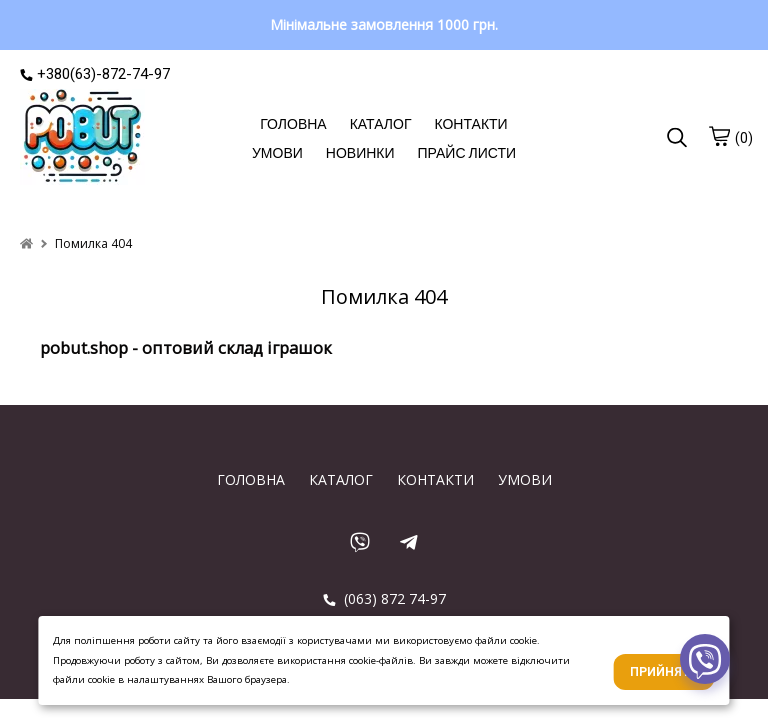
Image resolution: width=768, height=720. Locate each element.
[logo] (82, 139)
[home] (26, 243)
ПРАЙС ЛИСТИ (467, 153)
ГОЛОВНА (293, 124)
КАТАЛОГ (381, 124)
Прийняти (664, 672)
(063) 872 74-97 (384, 598)
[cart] (719, 136)
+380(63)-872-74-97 (95, 74)
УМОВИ (277, 153)
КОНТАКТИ (470, 124)
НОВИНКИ (360, 153)
